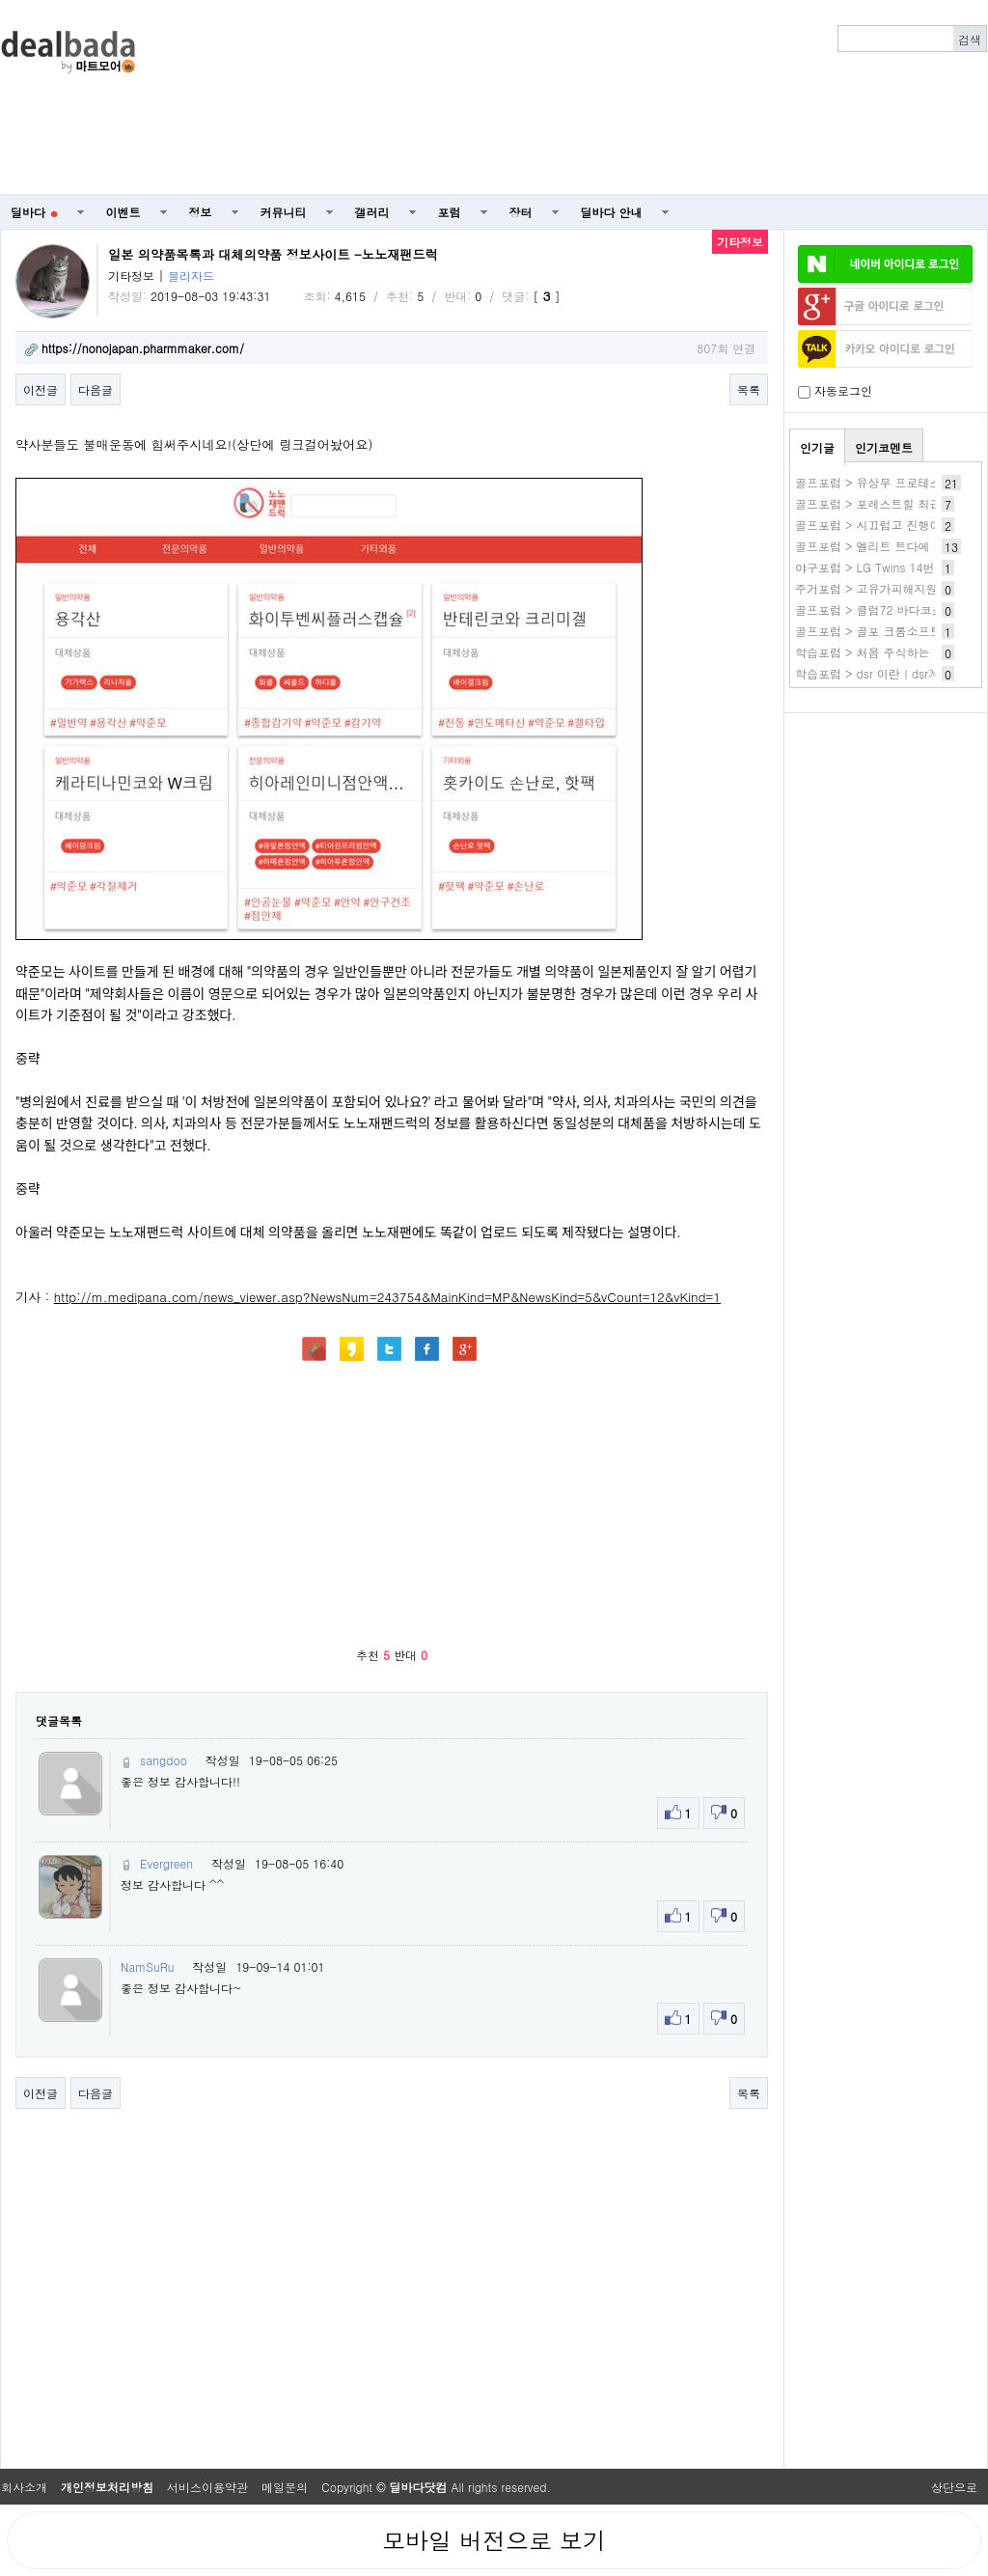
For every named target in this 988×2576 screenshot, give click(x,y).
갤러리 (372, 212)
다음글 (95, 389)
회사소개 (24, 2487)
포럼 (449, 212)
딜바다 (34, 212)
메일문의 (284, 2487)
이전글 (40, 389)
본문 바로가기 (0, 0)
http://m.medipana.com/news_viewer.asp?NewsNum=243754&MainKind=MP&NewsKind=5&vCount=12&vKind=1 (387, 1297)
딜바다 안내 (612, 212)
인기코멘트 (884, 447)
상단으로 (954, 2487)
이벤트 (123, 212)
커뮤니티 (284, 212)
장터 (521, 212)
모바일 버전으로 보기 (494, 2540)
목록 (748, 389)
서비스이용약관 (207, 2487)
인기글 (817, 447)
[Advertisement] (725, 97)
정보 (200, 212)
